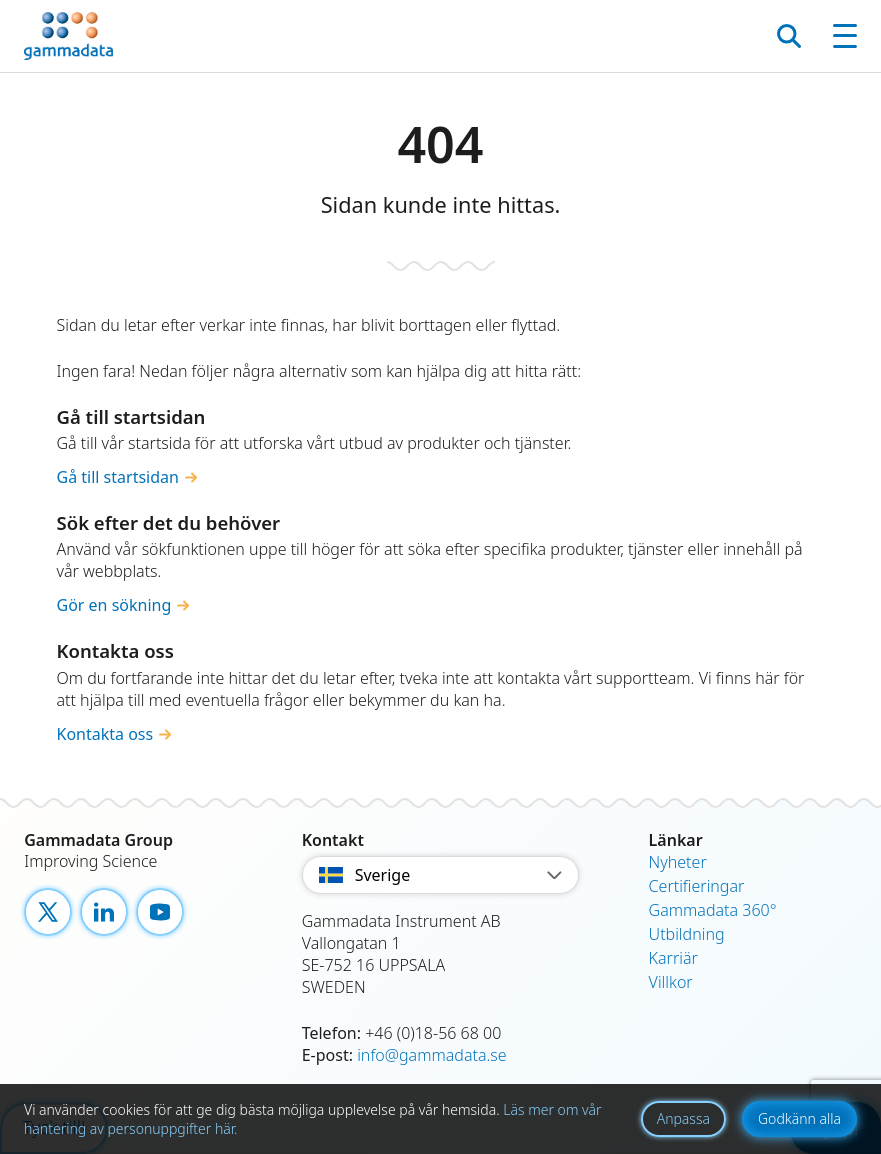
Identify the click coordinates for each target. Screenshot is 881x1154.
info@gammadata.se (432, 1055)
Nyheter (678, 862)
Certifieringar (697, 886)
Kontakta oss (105, 734)
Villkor (671, 982)
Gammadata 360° (713, 910)
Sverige (441, 875)
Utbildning (687, 934)
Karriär (673, 958)
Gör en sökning (114, 605)
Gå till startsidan (118, 477)
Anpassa (683, 1118)
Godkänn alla (799, 1118)
